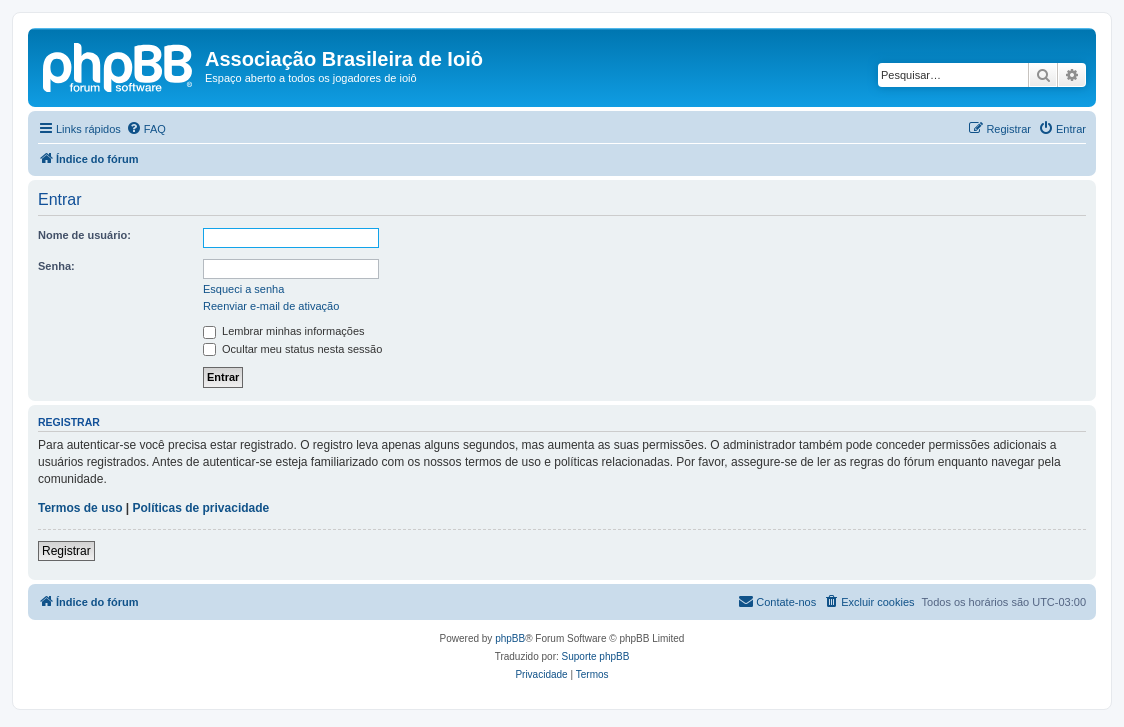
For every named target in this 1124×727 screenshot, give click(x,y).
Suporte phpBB (596, 656)
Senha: (56, 266)
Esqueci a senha (243, 289)
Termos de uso (80, 508)
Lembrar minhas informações (284, 331)
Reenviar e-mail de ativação (271, 306)
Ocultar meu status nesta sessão (292, 349)
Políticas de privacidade (201, 508)
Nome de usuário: (84, 235)
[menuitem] (146, 129)
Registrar (66, 551)
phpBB (510, 638)
